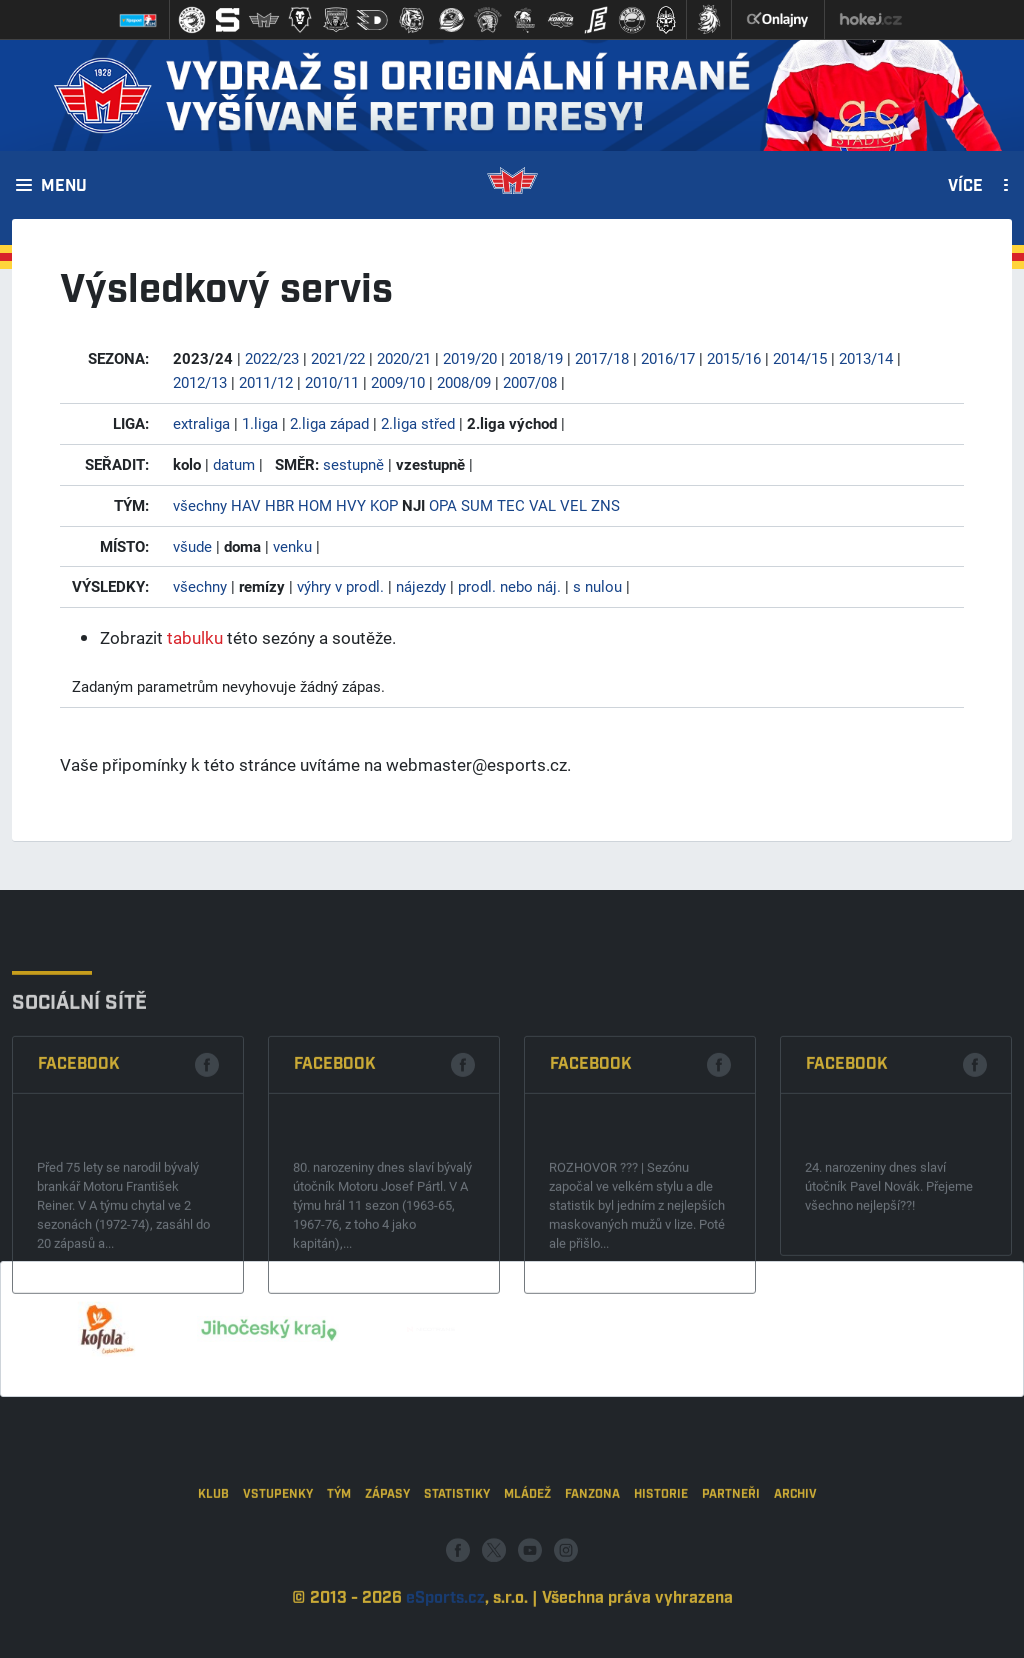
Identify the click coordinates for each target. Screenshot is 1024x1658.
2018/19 (536, 358)
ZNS (605, 505)
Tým (339, 1560)
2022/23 (272, 358)
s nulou (597, 586)
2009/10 (398, 382)
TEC (511, 505)
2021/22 (338, 358)
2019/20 (470, 358)
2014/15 (800, 358)
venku (292, 546)
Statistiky (457, 1560)
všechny (200, 505)
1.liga (260, 423)
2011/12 (266, 382)
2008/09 (464, 382)
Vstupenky (278, 1560)
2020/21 (404, 358)
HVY (351, 505)
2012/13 (200, 382)
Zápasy (387, 1560)
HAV (246, 505)
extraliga (201, 423)
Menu (64, 187)
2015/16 (734, 358)
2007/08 (530, 382)
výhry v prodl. (340, 586)
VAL (542, 505)
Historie (661, 1560)
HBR (279, 505)
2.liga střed (418, 423)
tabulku (195, 637)
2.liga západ (329, 423)
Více (965, 187)
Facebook (79, 1164)
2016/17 (668, 358)
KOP (384, 505)
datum (234, 464)
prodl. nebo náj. (509, 586)
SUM (477, 505)
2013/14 (866, 358)
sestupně (353, 464)
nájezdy (421, 586)
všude (192, 546)
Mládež (527, 1560)
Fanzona (592, 1560)
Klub (213, 1560)
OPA (443, 505)
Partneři (731, 1560)
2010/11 (332, 382)
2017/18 (602, 358)
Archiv (795, 1560)
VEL (573, 505)
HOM (315, 505)
